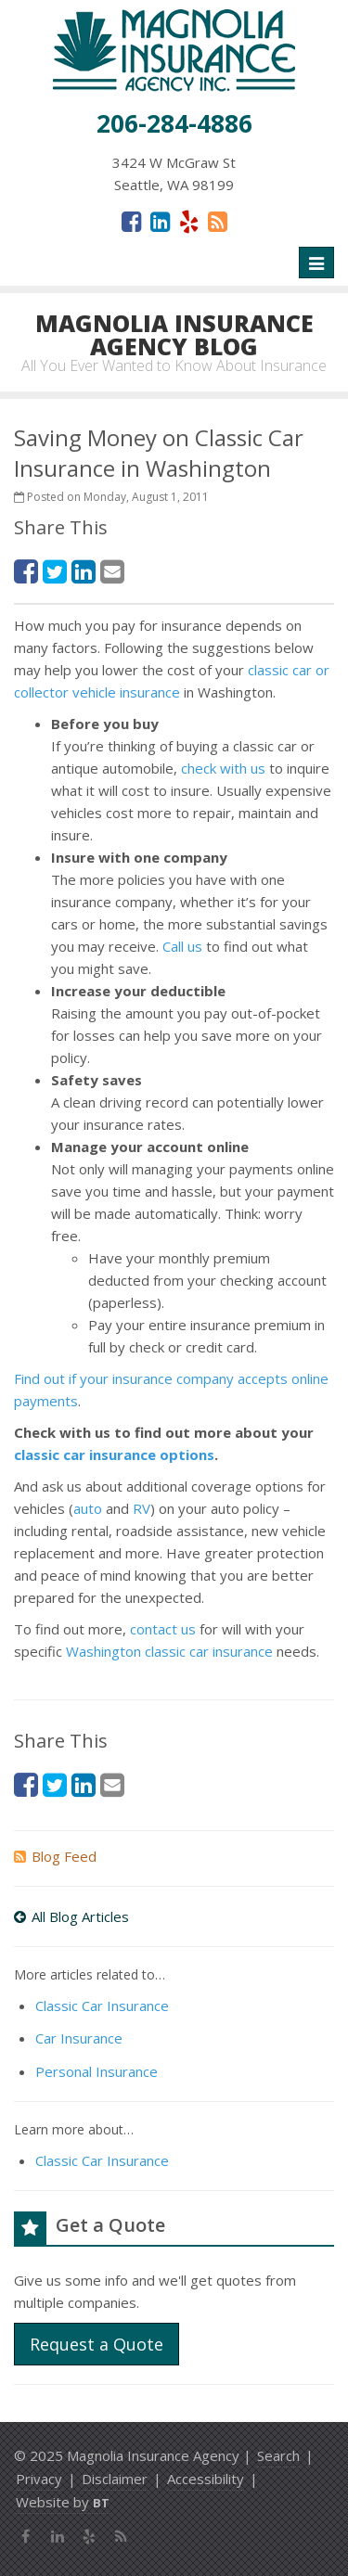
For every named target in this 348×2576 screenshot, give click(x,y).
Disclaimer (115, 2478)
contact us (163, 1629)
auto (87, 1508)
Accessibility (205, 2478)
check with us (223, 768)
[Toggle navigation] (316, 262)
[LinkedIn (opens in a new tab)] (160, 221)
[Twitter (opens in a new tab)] (55, 571)
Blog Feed (55, 1856)
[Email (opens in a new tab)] (112, 571)
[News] (217, 221)
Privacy (39, 2478)
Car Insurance (78, 2038)
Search (278, 2455)
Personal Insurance (96, 2071)
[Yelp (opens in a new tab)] (189, 221)
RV (141, 1508)
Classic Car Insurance (102, 2005)
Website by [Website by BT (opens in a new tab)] (63, 2502)
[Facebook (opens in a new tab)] (131, 221)
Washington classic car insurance (169, 1651)
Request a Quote (96, 2344)
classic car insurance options (114, 1454)
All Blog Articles (71, 1916)
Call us (182, 946)
